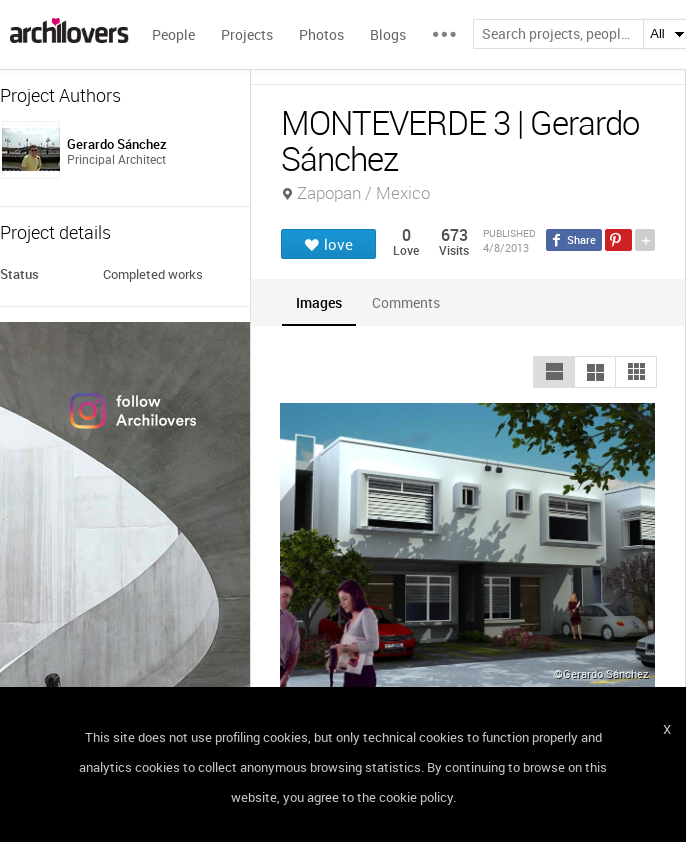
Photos (321, 34)
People (173, 34)
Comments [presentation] (411, 302)
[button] (554, 372)
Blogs (388, 34)
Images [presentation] (319, 302)
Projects (247, 34)
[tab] (319, 302)
